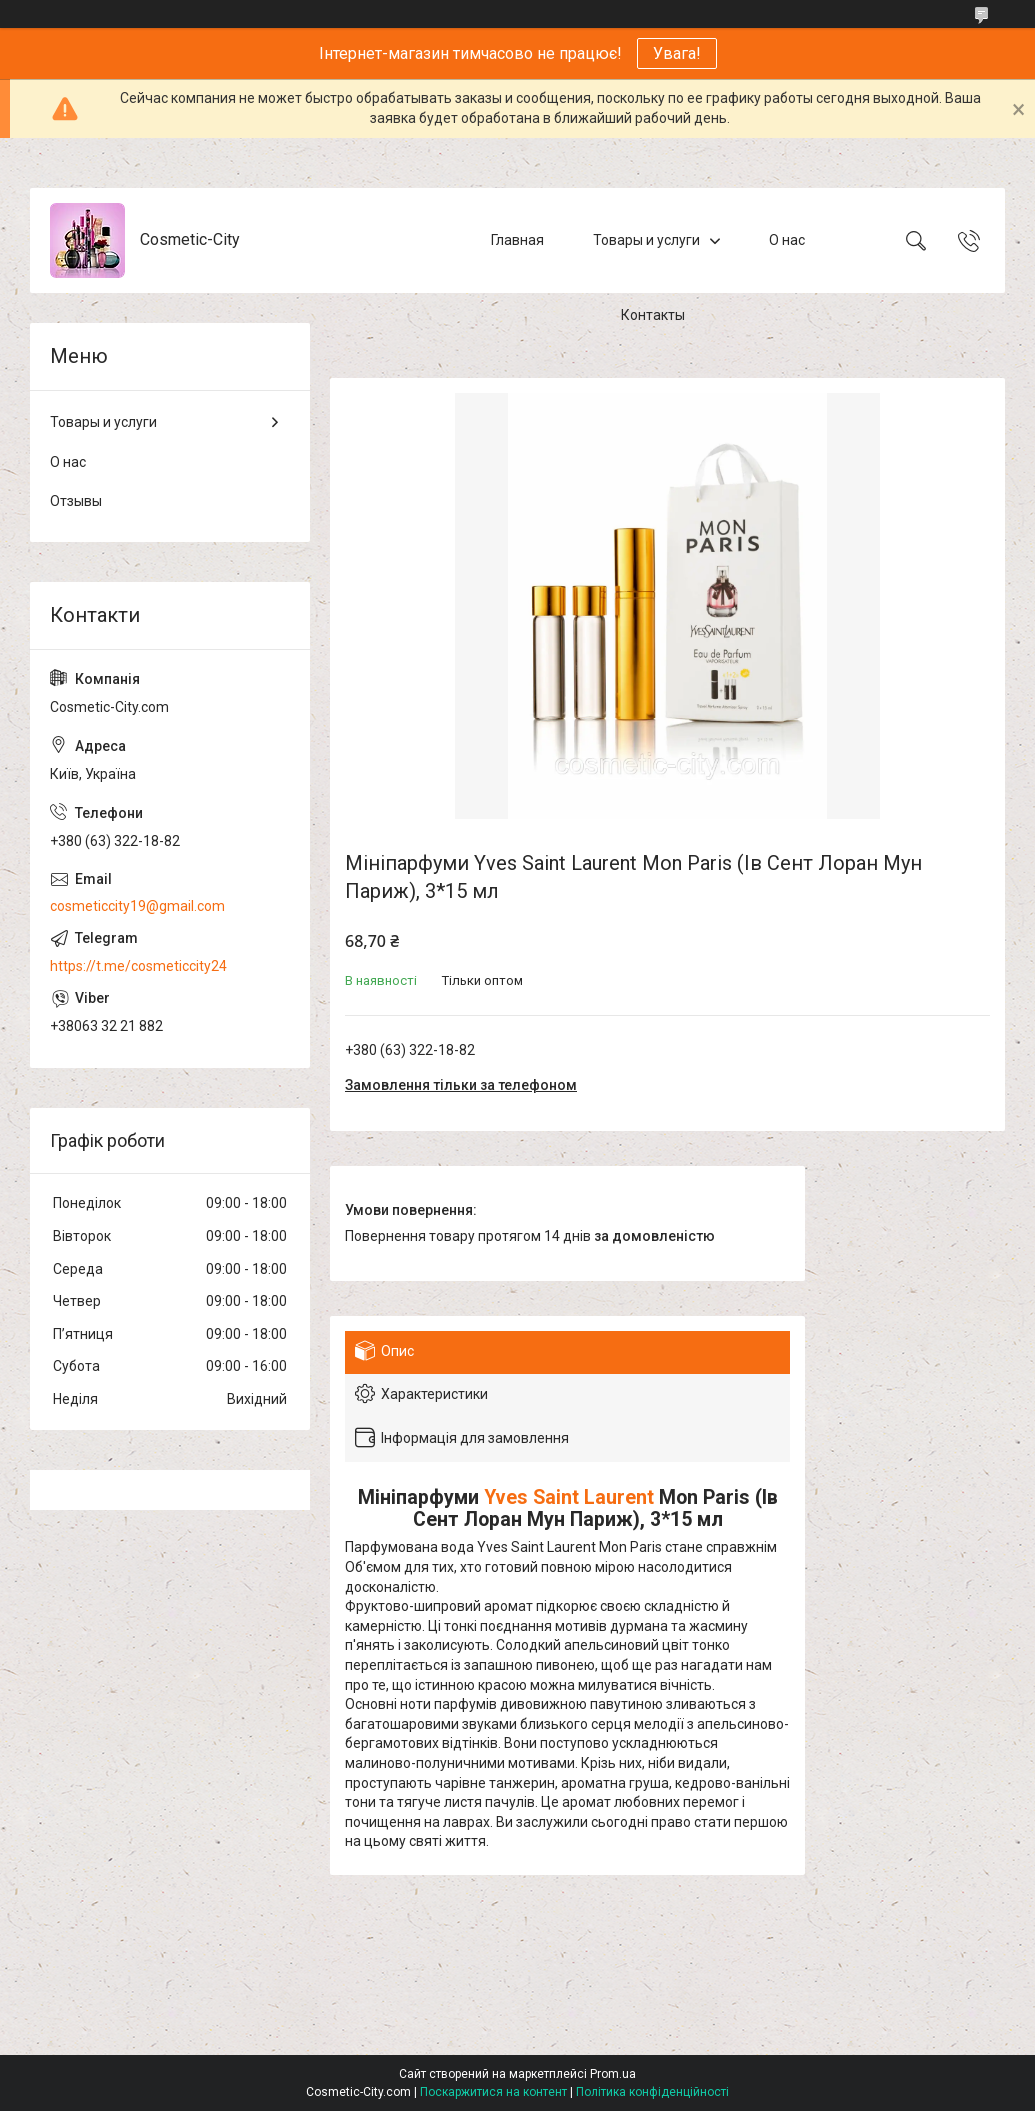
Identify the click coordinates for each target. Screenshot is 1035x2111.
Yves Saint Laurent (569, 1497)
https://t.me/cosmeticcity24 (138, 966)
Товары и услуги (646, 240)
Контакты (653, 315)
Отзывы (76, 501)
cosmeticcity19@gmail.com (137, 906)
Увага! (677, 53)
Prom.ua (613, 2074)
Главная (517, 240)
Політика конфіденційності (652, 2092)
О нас (787, 240)
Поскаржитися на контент (493, 2092)
